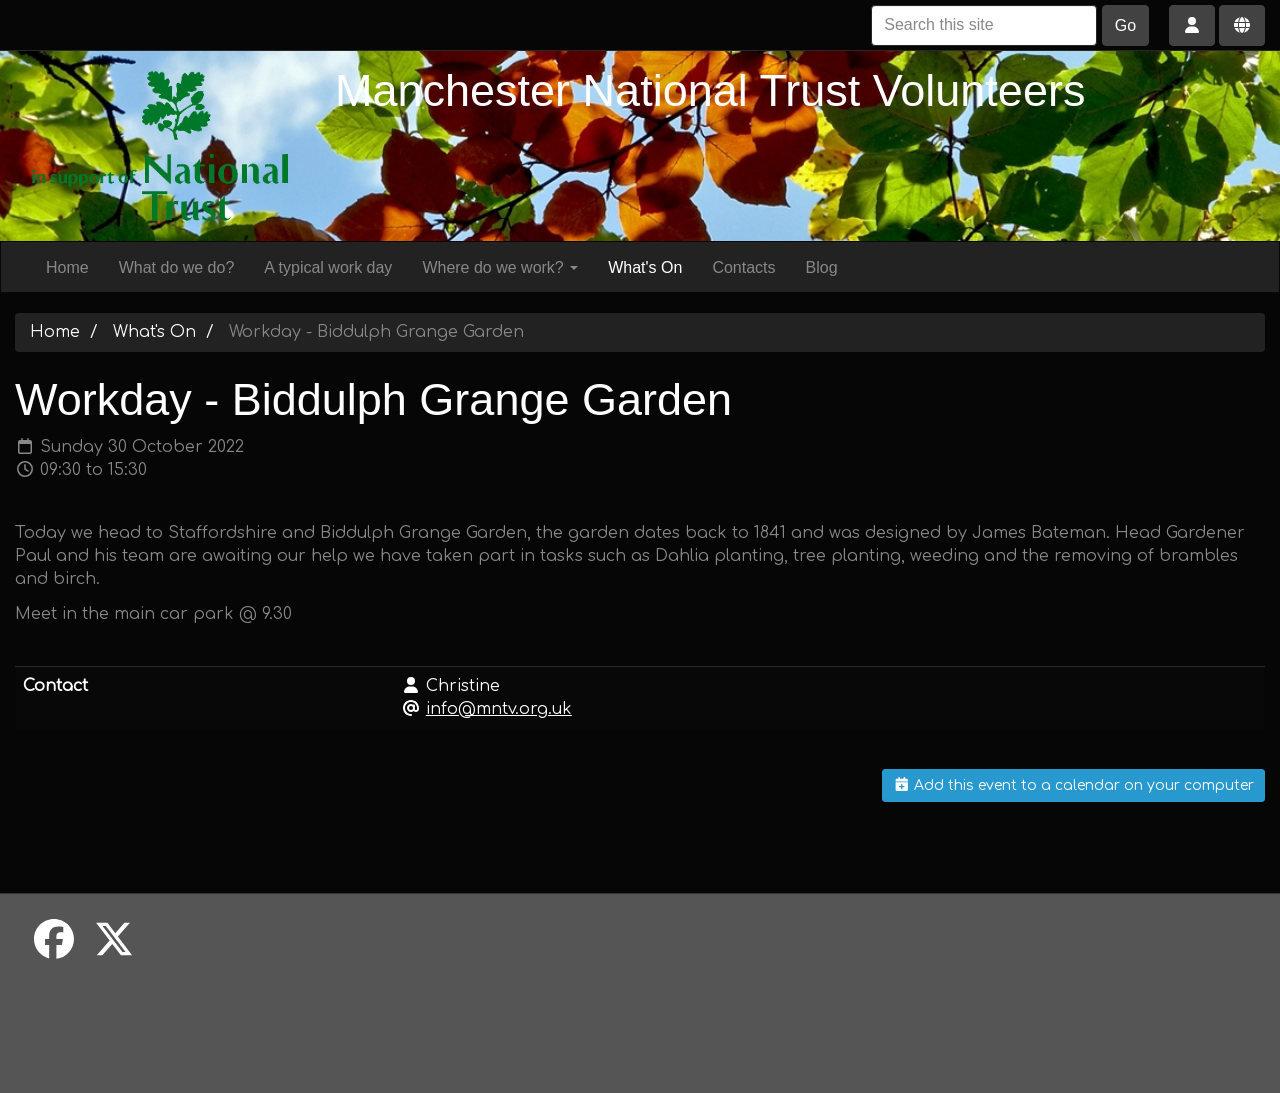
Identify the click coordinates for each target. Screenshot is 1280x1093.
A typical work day (328, 267)
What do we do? (177, 267)
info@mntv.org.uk (499, 709)
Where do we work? (500, 267)
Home (67, 267)
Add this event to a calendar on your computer (1074, 785)
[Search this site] (984, 25)
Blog (822, 267)
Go (1125, 25)
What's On (645, 267)
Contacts (743, 267)
